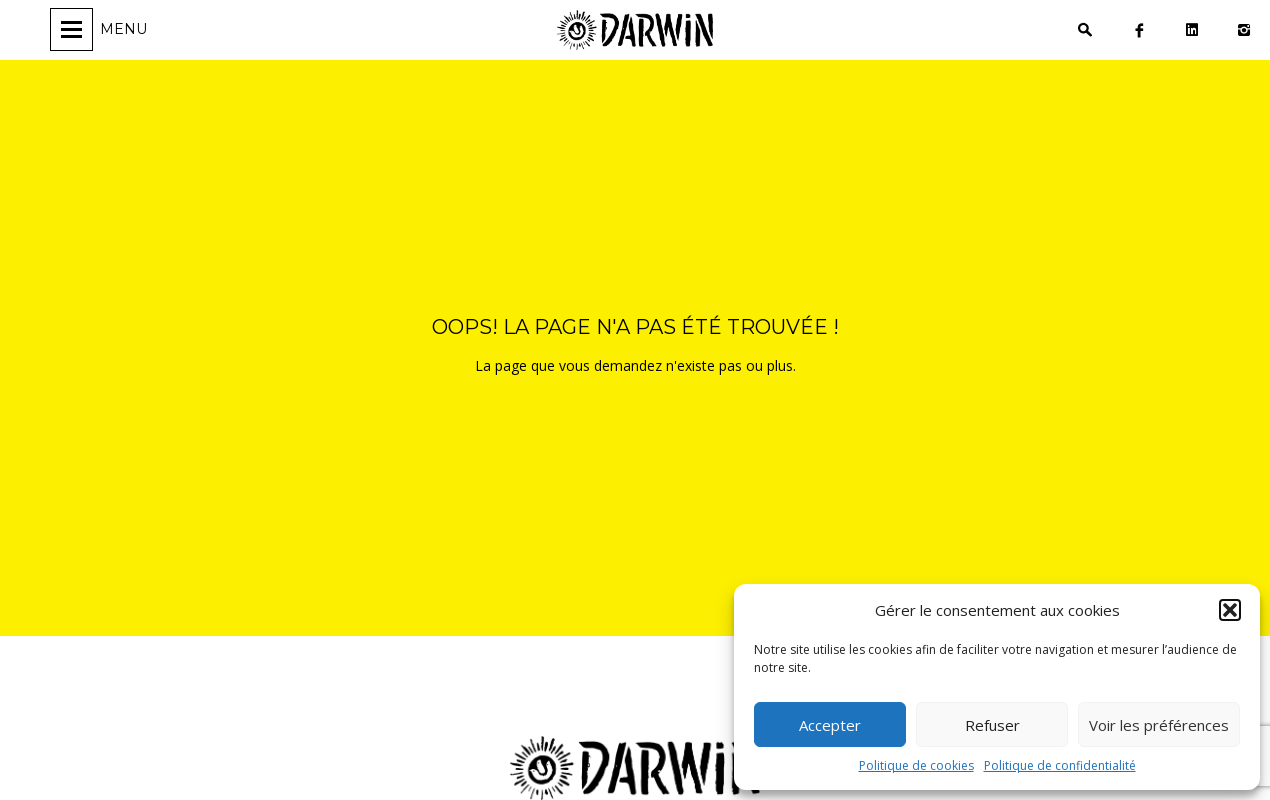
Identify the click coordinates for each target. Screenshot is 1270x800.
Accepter (830, 725)
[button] (1230, 610)
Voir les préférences (1159, 725)
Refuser (992, 725)
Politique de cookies (916, 765)
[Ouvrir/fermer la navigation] (101, 29)
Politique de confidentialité (1060, 765)
